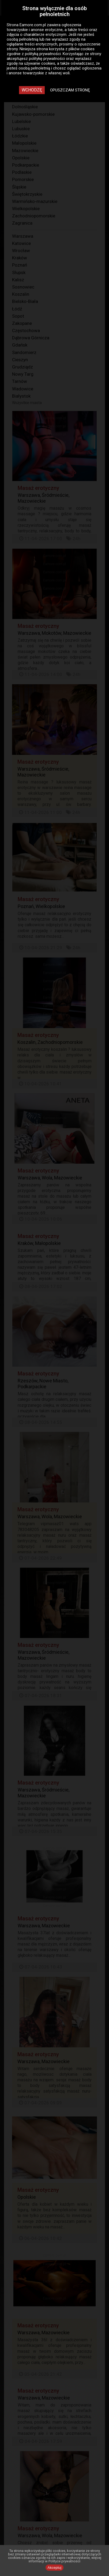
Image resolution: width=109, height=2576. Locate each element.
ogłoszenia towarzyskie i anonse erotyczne (44, 27)
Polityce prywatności (64, 2561)
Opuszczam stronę (70, 90)
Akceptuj (55, 2568)
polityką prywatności (43, 53)
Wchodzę (32, 90)
